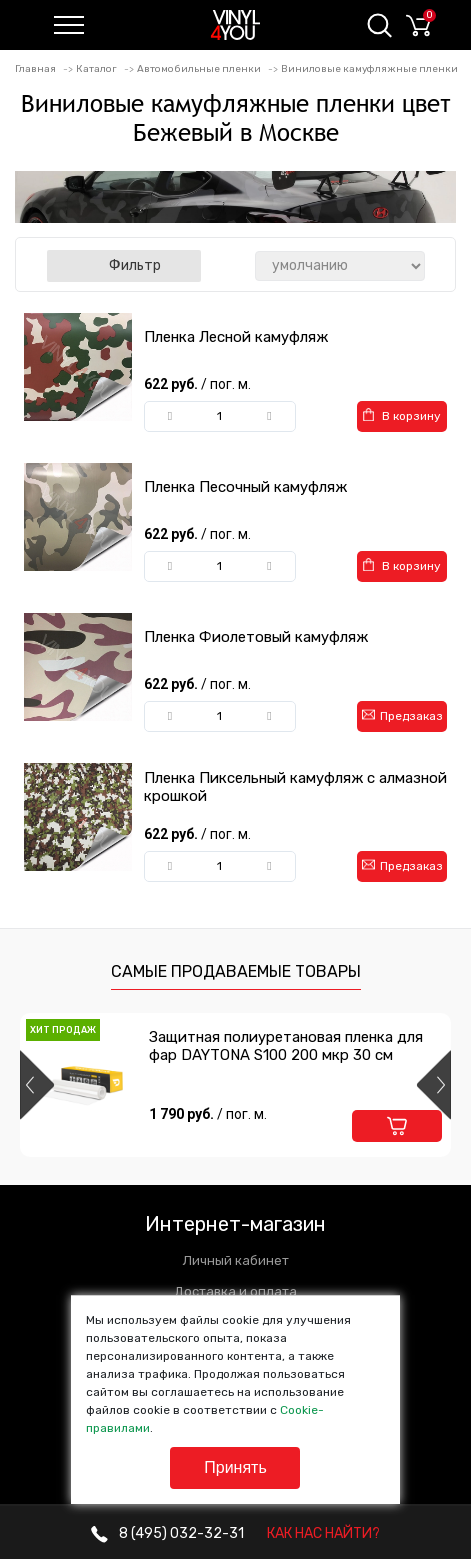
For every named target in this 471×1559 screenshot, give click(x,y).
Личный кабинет (236, 1260)
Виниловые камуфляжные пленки (369, 69)
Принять (235, 1467)
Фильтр (124, 265)
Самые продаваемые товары (236, 971)
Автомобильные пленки (199, 69)
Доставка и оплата (235, 1291)
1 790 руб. (208, 1114)
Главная (35, 69)
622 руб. (199, 384)
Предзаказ (402, 715)
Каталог (96, 69)
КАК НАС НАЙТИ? (323, 1533)
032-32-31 (167, 1533)
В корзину (402, 415)
